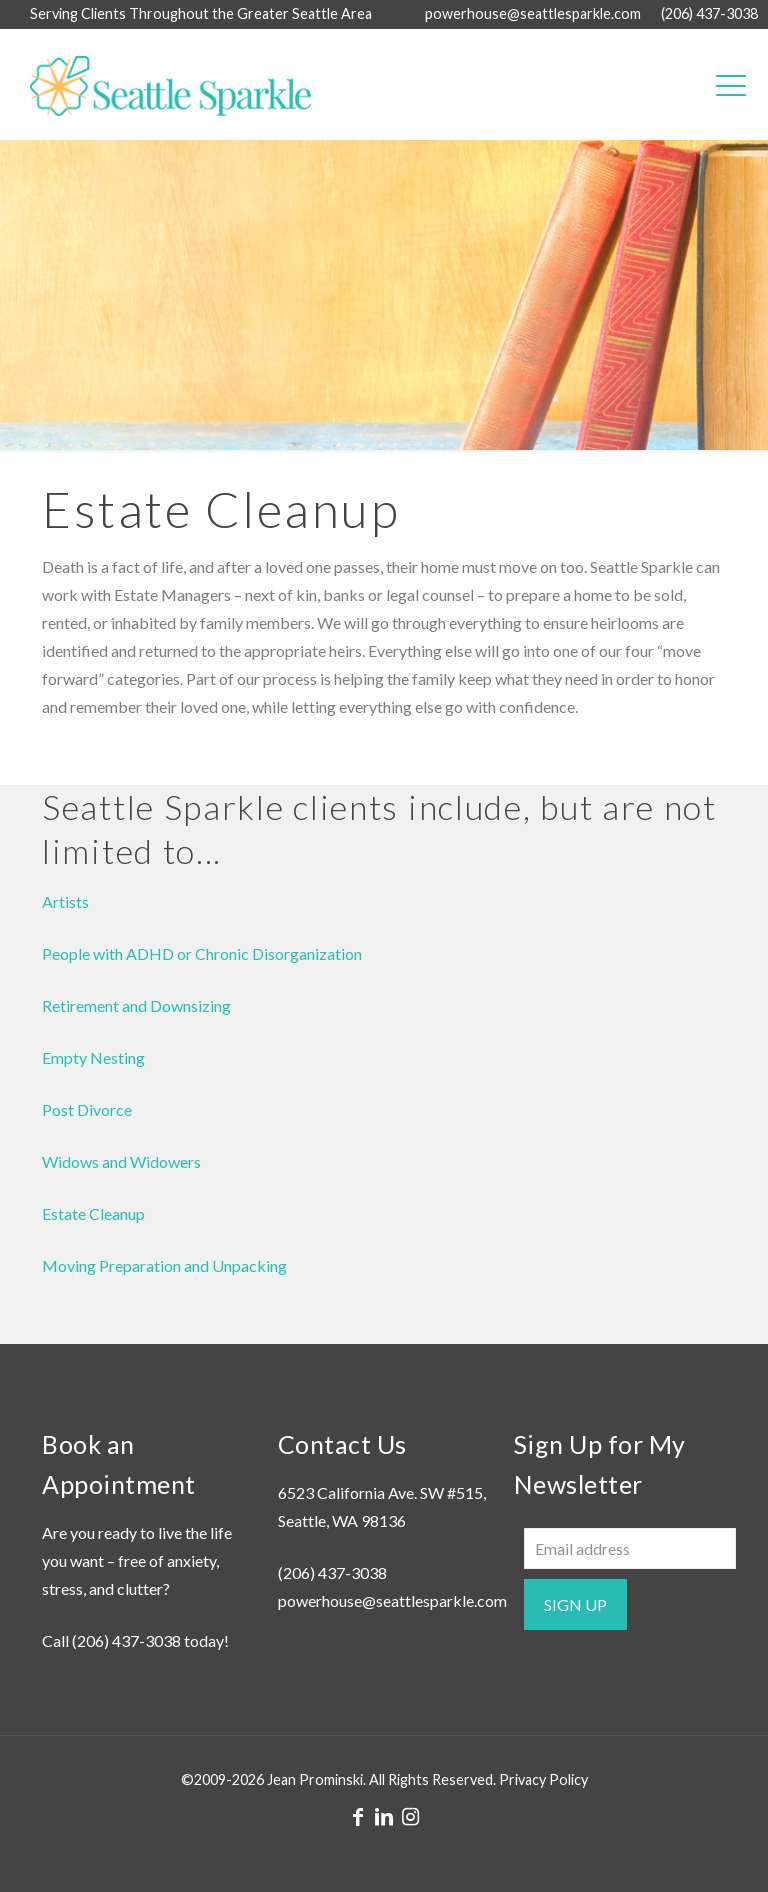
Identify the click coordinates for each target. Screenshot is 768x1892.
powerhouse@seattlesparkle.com (392, 1600)
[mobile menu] (731, 84)
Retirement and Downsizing (136, 1005)
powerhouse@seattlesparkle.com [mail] (533, 13)
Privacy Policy (543, 1779)
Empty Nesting (93, 1057)
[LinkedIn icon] (384, 1816)
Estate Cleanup (93, 1213)
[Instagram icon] (410, 1816)
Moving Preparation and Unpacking (164, 1265)
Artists (65, 901)
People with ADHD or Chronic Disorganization (202, 953)
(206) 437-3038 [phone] (709, 13)
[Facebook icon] (358, 1816)
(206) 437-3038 (126, 1640)
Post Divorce (87, 1109)
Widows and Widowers (121, 1161)
